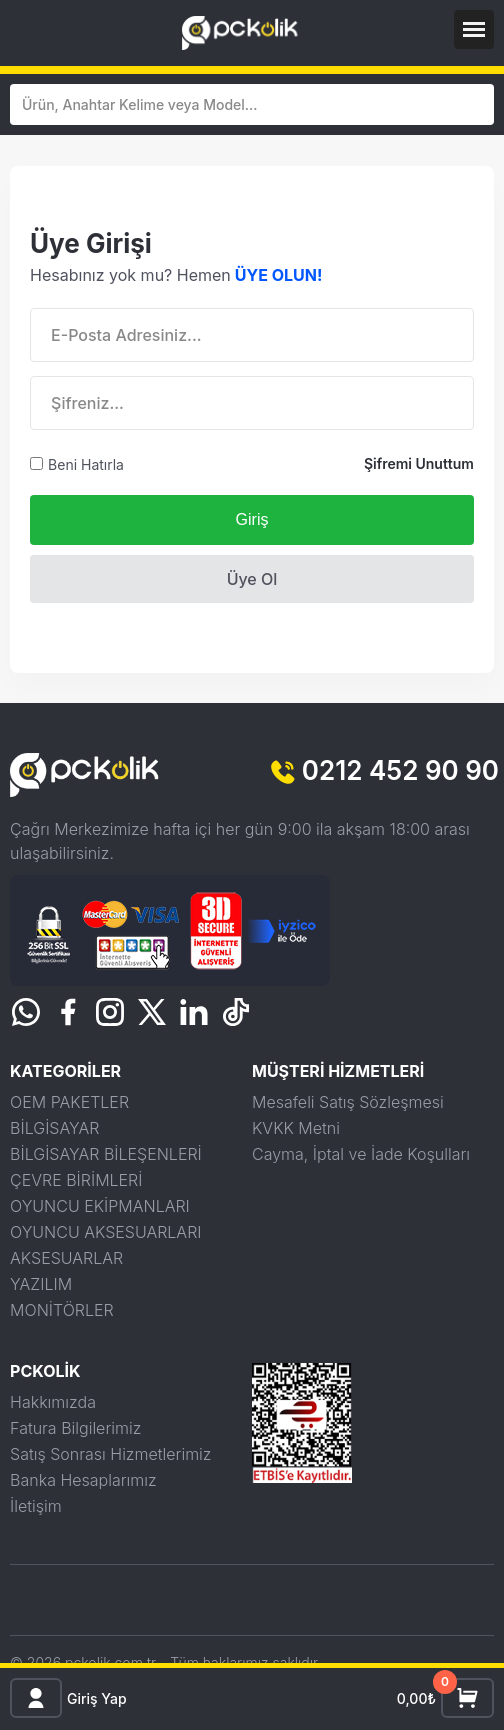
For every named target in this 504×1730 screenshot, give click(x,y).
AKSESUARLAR (66, 1258)
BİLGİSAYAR (54, 1128)
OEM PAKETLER (69, 1102)
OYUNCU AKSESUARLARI (105, 1232)
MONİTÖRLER (62, 1310)
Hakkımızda (53, 1402)
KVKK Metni (296, 1128)
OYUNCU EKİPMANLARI (100, 1206)
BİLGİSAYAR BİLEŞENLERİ (106, 1154)
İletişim (36, 1506)
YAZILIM (41, 1284)
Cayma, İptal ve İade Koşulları (361, 1154)
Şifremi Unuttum (419, 463)
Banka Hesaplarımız (83, 1480)
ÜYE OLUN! (279, 275)
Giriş (252, 519)
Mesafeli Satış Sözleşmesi (348, 1102)
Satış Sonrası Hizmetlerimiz (110, 1454)
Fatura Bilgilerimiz (75, 1428)
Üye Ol (252, 579)
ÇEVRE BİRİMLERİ (76, 1180)
